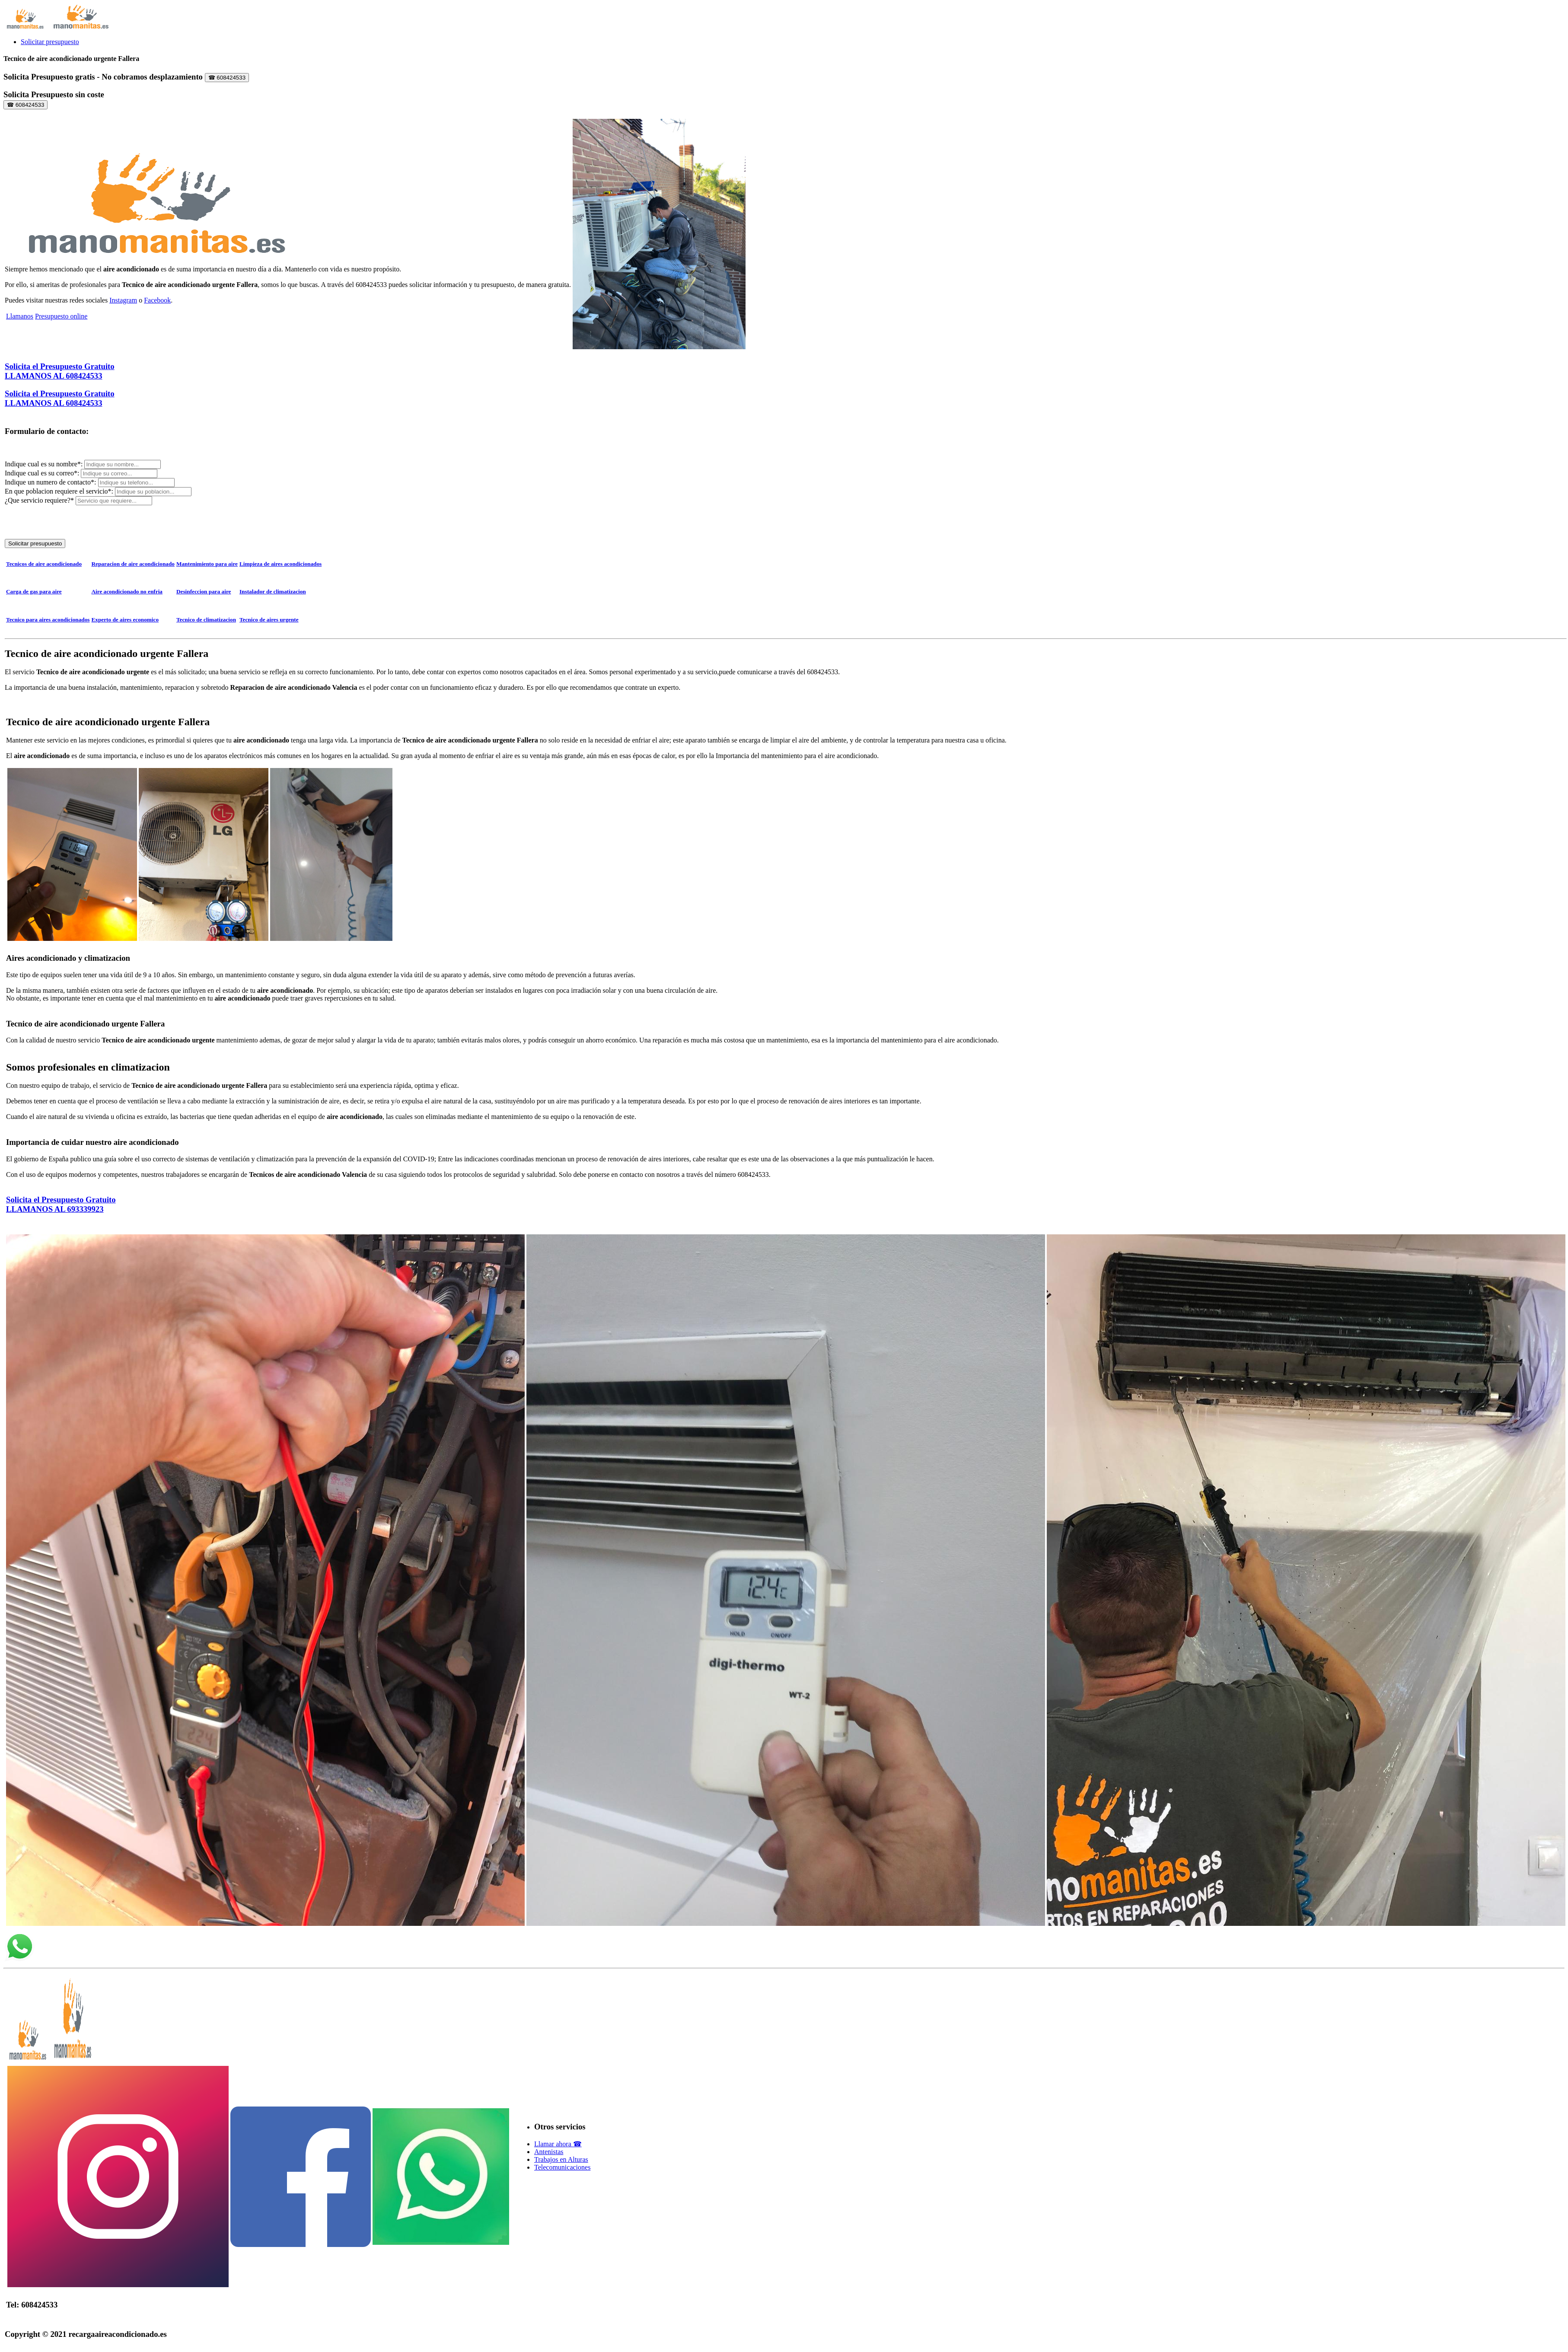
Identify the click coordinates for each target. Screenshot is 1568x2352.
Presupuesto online (61, 316)
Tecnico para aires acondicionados (47, 619)
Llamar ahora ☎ (558, 2144)
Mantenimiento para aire (207, 564)
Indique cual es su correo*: (43, 473)
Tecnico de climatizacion (206, 619)
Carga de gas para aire (34, 591)
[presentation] (70, 522)
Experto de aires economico (125, 619)
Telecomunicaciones (562, 2167)
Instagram (123, 300)
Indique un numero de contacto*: (51, 482)
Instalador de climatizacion (272, 591)
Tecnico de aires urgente (269, 619)
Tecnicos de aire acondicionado (44, 564)
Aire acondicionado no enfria (126, 591)
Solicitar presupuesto (50, 41)
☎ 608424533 (226, 77)
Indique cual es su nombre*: (44, 464)
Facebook (157, 300)
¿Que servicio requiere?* (39, 500)
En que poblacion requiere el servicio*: (60, 491)
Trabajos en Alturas (561, 2159)
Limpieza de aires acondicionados (280, 564)
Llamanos (19, 316)
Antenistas (549, 2151)
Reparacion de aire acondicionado (132, 564)
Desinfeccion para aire (203, 591)
